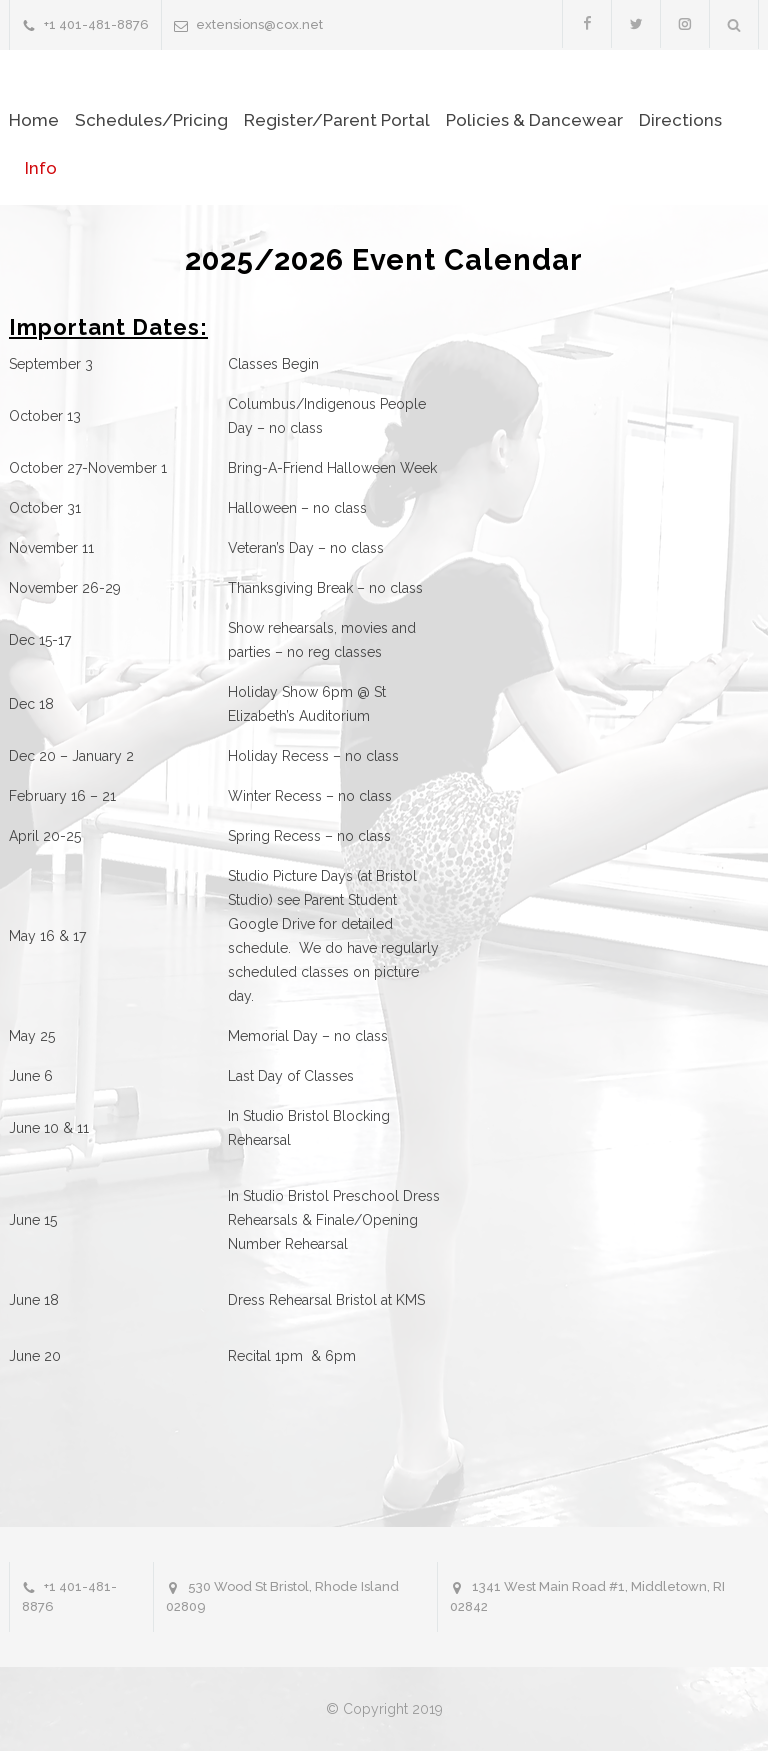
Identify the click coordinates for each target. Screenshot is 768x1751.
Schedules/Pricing (151, 120)
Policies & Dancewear (534, 120)
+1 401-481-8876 (96, 24)
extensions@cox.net (259, 24)
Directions (680, 120)
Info (41, 168)
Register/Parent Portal (337, 120)
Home (34, 120)
